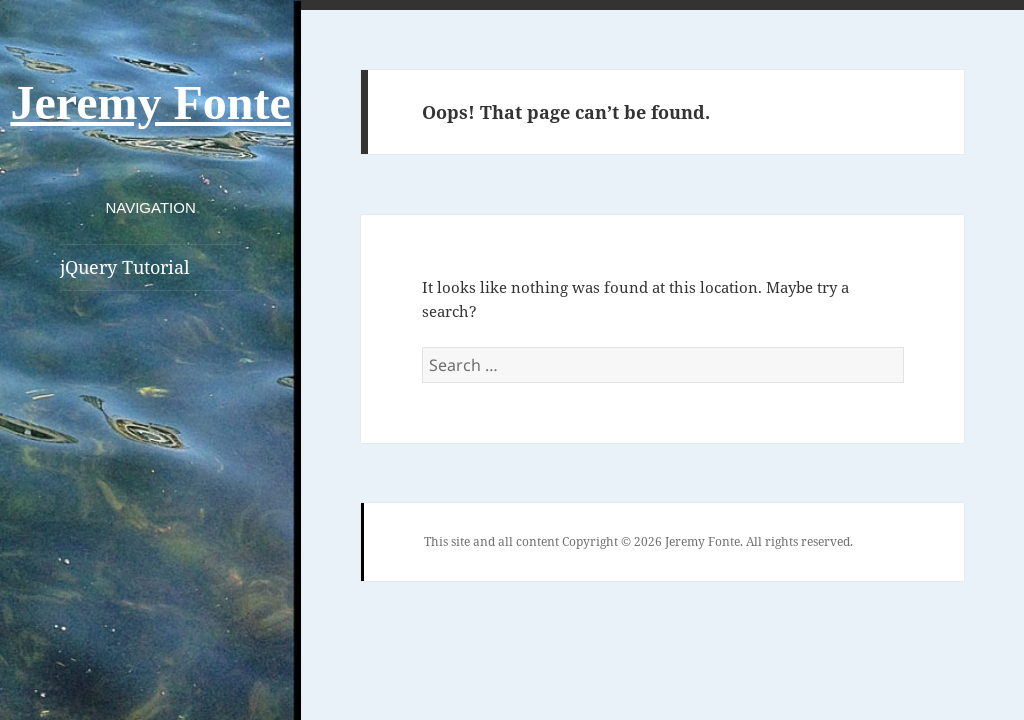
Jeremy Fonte (150, 102)
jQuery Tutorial (125, 267)
